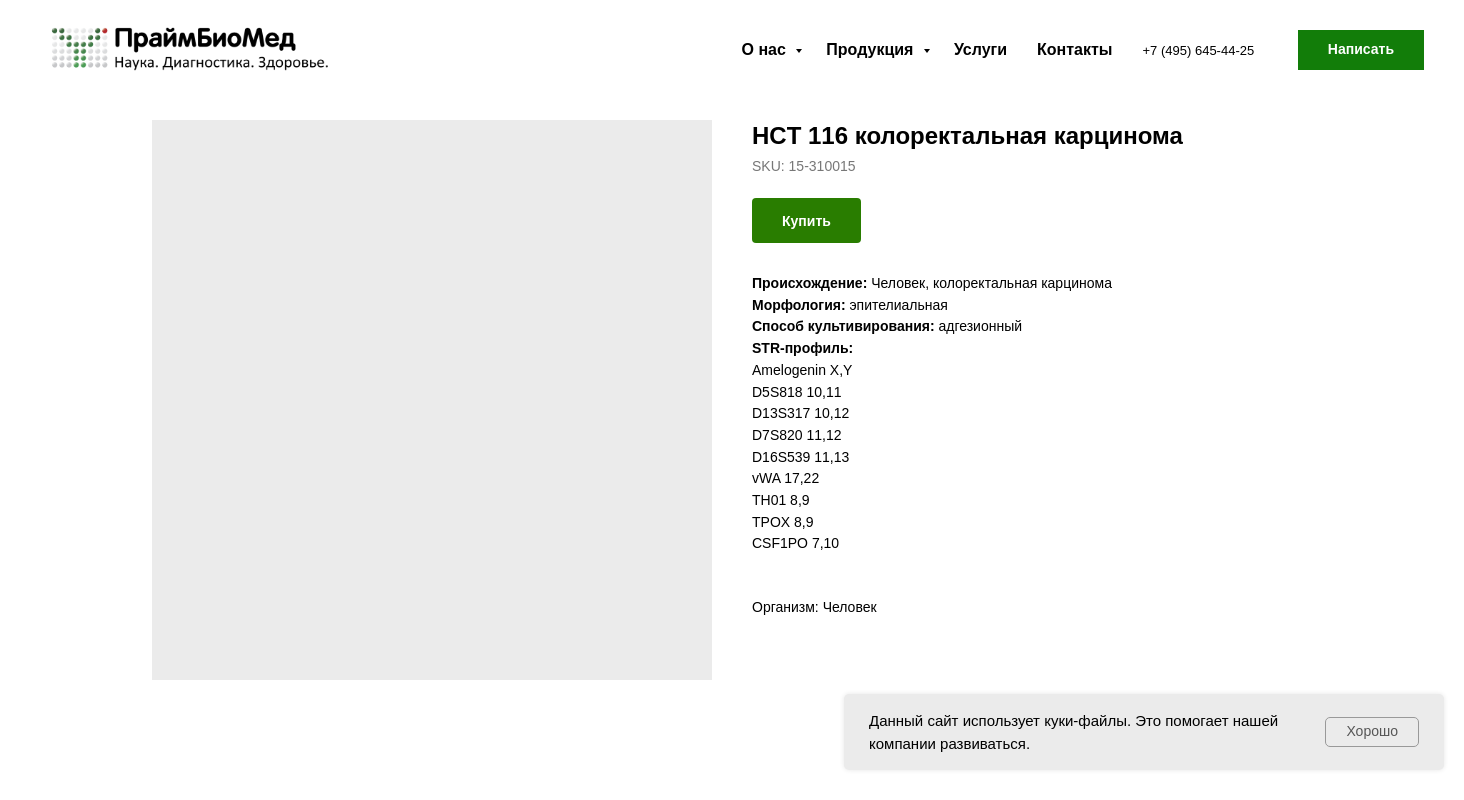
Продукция (872, 49)
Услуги (980, 49)
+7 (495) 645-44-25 (1199, 50)
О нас (766, 49)
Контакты (1074, 49)
